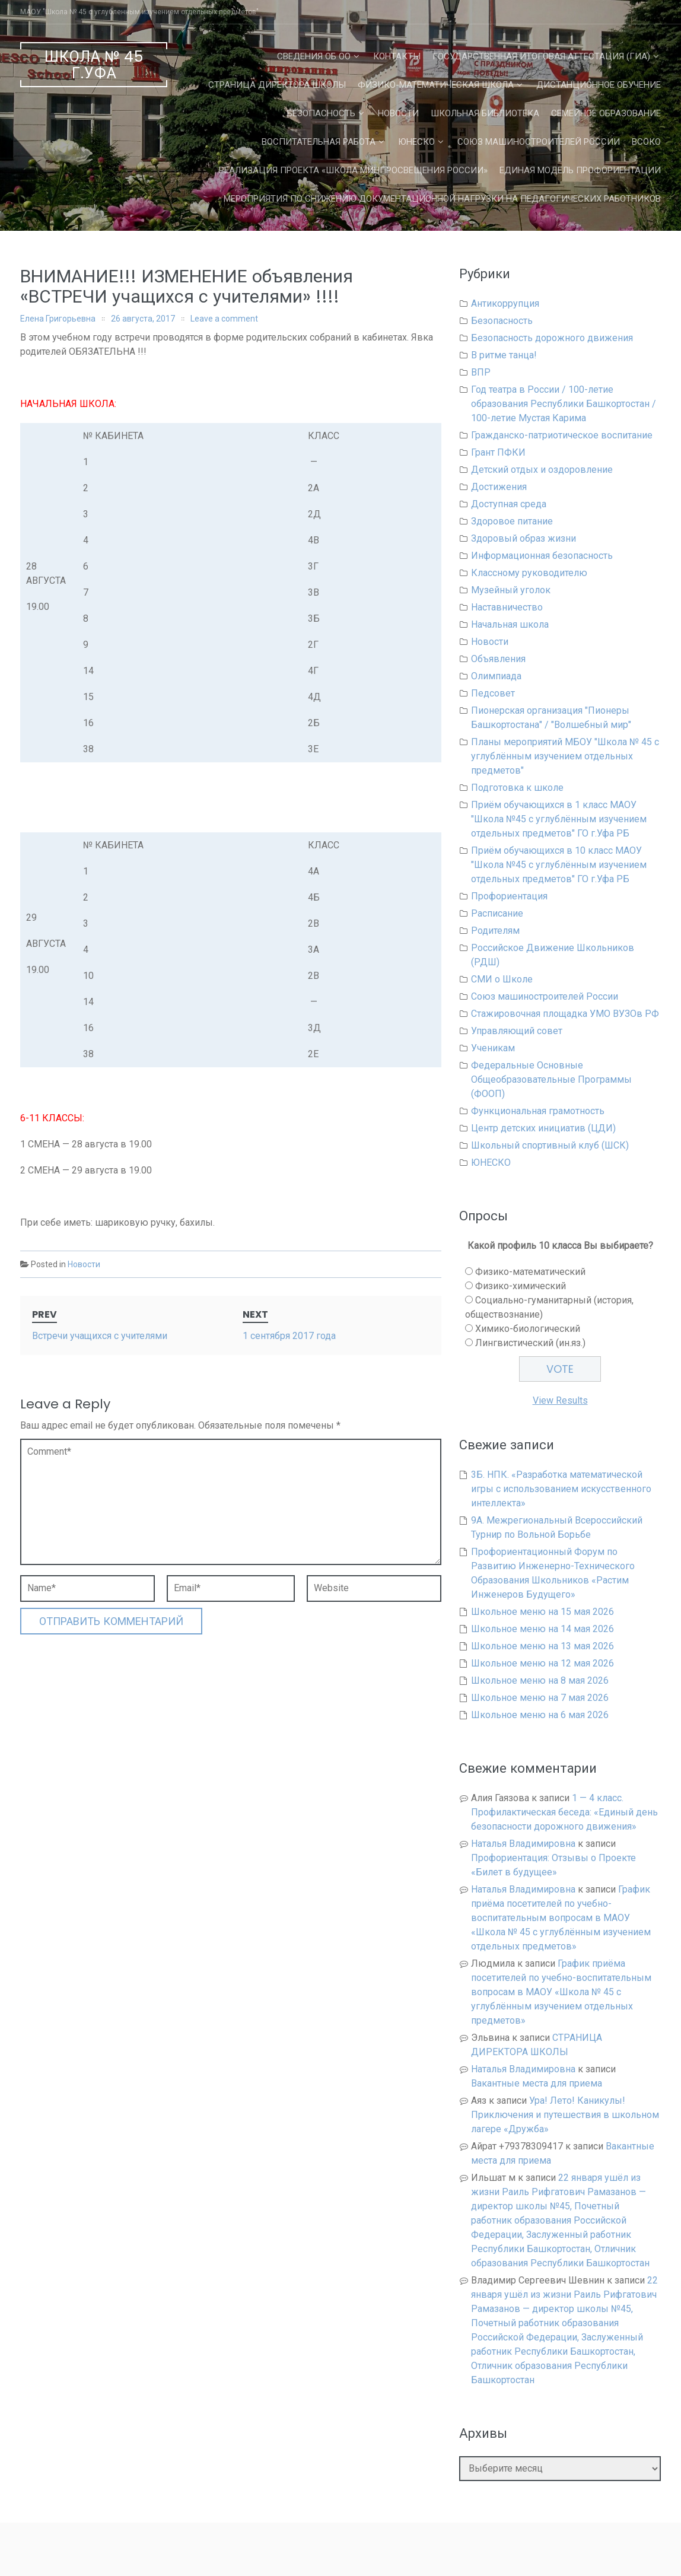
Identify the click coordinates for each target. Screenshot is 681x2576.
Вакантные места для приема (536, 2083)
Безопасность (321, 113)
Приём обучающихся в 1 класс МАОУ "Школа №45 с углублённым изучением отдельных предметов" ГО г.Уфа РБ (559, 819)
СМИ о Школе (502, 979)
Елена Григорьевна (58, 318)
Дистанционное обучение (598, 84)
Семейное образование (606, 113)
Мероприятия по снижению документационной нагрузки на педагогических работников (442, 198)
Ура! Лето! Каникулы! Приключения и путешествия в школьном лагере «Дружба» (565, 2115)
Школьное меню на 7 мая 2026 (540, 1697)
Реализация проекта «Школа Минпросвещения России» (353, 170)
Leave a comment (224, 318)
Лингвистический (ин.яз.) (530, 1343)
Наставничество (507, 607)
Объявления (498, 658)
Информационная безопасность (542, 555)
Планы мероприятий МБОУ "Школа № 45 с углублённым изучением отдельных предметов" (565, 756)
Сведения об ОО (314, 56)
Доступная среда (508, 504)
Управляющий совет (516, 1030)
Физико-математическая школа (436, 84)
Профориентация (509, 896)
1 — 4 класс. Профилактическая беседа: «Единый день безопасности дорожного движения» (564, 1812)
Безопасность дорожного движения (552, 338)
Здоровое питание (512, 521)
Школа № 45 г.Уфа (94, 65)
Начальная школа (510, 624)
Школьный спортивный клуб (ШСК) (550, 1145)
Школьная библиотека (485, 113)
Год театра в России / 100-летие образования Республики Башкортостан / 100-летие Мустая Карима (563, 404)
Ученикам (493, 1048)
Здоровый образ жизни (523, 538)
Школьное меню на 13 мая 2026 (542, 1646)
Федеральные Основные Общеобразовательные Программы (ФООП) (551, 1079)
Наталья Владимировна (523, 1843)
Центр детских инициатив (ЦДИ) (543, 1128)
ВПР (481, 372)
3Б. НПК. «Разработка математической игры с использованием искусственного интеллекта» (561, 1489)
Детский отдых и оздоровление (542, 469)
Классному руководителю (529, 572)
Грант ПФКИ (498, 452)
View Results (560, 1400)
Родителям (495, 930)
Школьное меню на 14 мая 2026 (542, 1628)
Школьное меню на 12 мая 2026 (542, 1663)
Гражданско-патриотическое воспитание (562, 435)
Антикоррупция (505, 303)
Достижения (499, 486)
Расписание (497, 913)
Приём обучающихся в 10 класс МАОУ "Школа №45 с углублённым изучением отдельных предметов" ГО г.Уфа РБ (559, 865)
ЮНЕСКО (416, 141)
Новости (398, 113)
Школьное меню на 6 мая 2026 (540, 1714)
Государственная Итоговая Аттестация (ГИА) (541, 56)
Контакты (397, 56)
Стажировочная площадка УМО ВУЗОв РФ (565, 1013)
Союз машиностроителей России (538, 141)
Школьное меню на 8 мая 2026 (540, 1680)
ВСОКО (646, 141)
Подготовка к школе (517, 787)
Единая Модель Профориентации (580, 170)
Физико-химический (520, 1286)
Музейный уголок (510, 590)
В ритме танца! (504, 355)
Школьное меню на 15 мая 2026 (542, 1611)
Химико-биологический (527, 1328)
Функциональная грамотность (537, 1111)
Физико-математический (530, 1271)
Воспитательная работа (318, 141)
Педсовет (493, 693)
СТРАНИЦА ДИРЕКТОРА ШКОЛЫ (277, 84)
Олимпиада (496, 676)
